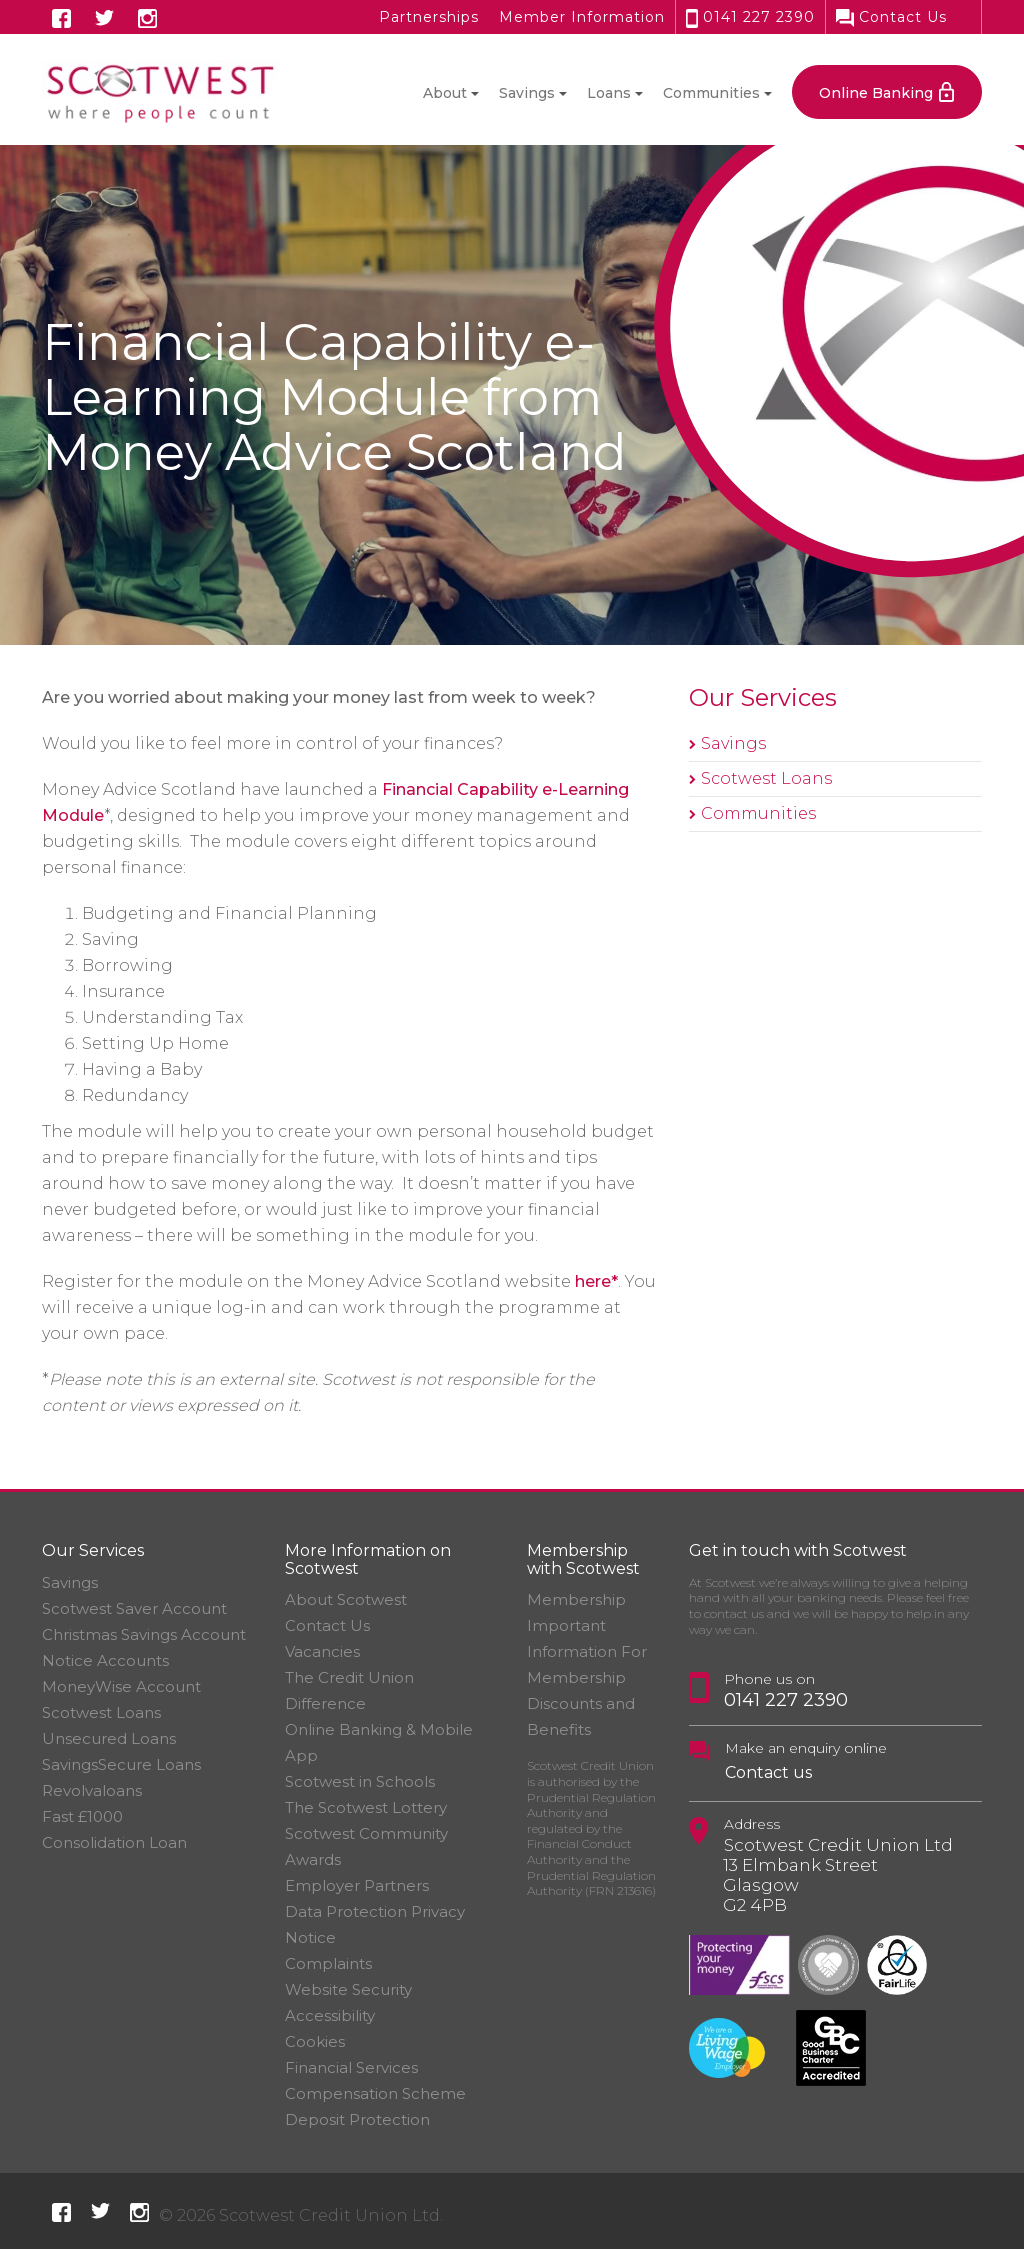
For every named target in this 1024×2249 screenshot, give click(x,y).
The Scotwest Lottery (366, 1807)
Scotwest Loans (766, 778)
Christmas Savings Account (144, 1634)
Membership (576, 1599)
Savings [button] (527, 93)
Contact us (768, 1772)
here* (596, 1281)
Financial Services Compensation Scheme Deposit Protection (375, 2093)
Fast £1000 (82, 1816)
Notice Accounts (105, 1660)
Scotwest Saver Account (134, 1608)
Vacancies (322, 1651)
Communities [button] (711, 93)
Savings (733, 743)
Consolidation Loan (114, 1842)
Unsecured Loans (109, 1738)
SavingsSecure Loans (121, 1764)
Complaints (328, 1963)
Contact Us (891, 17)
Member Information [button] (582, 17)
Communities (758, 813)
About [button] (445, 93)
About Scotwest (346, 1599)
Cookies (315, 2041)
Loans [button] (609, 93)
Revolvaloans (92, 1790)
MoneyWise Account (121, 1686)
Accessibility (330, 2015)
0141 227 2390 (750, 17)
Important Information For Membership (587, 1651)
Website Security (348, 1989)
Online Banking (876, 93)
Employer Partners (357, 1885)
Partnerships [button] (429, 17)
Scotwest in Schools (360, 1781)
